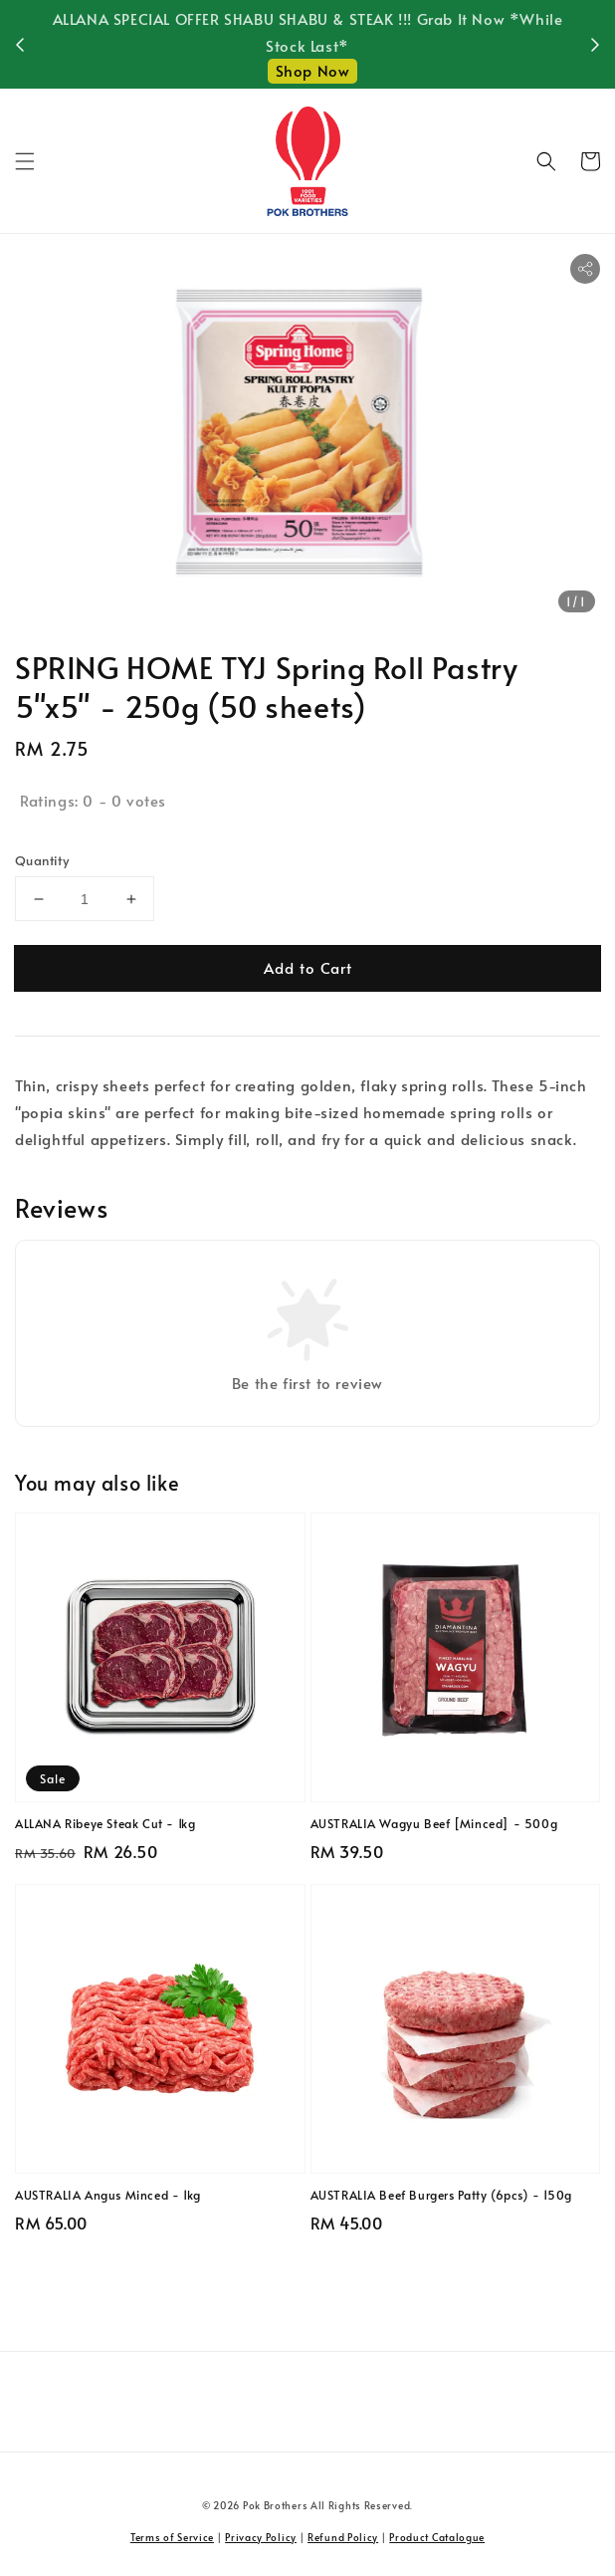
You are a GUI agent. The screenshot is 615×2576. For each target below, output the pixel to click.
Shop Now (313, 70)
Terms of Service (172, 2537)
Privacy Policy (261, 2537)
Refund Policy (343, 2537)
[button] (25, 161)
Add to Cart (308, 967)
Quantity (42, 860)
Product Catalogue (437, 2537)
